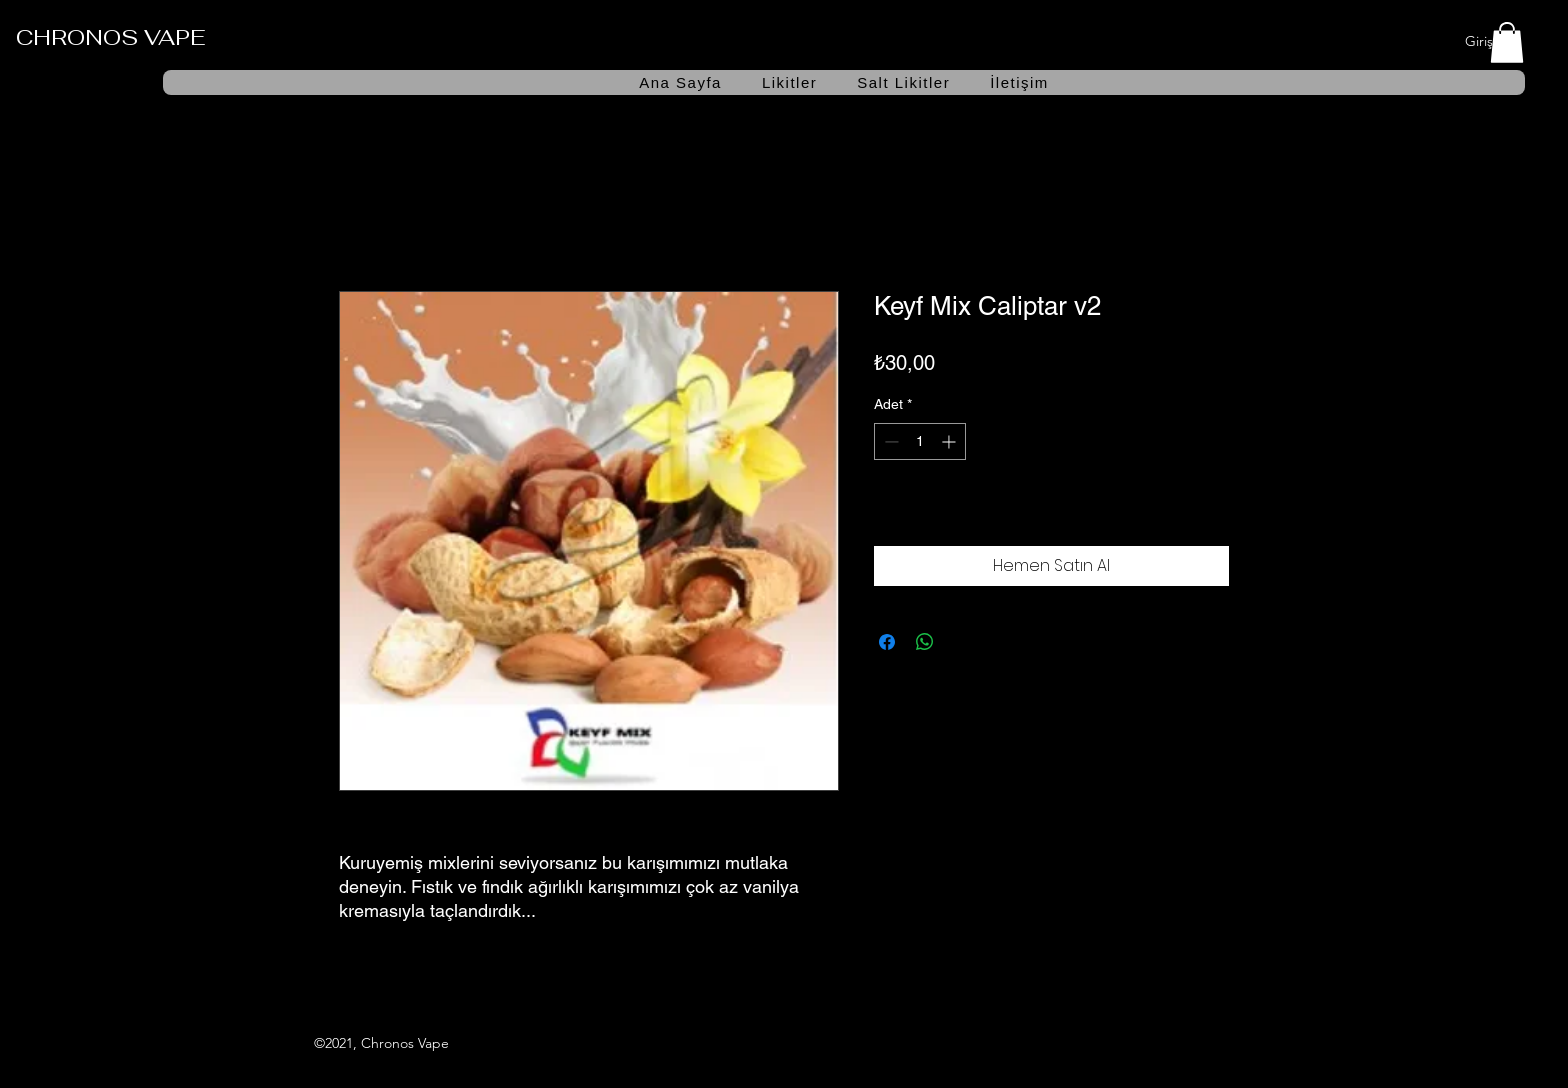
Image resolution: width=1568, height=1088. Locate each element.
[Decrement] (889, 441)
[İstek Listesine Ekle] (1208, 513)
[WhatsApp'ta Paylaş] (925, 642)
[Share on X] (963, 642)
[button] (1507, 42)
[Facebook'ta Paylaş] (887, 642)
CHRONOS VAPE (110, 37)
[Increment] (950, 441)
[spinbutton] (920, 441)
